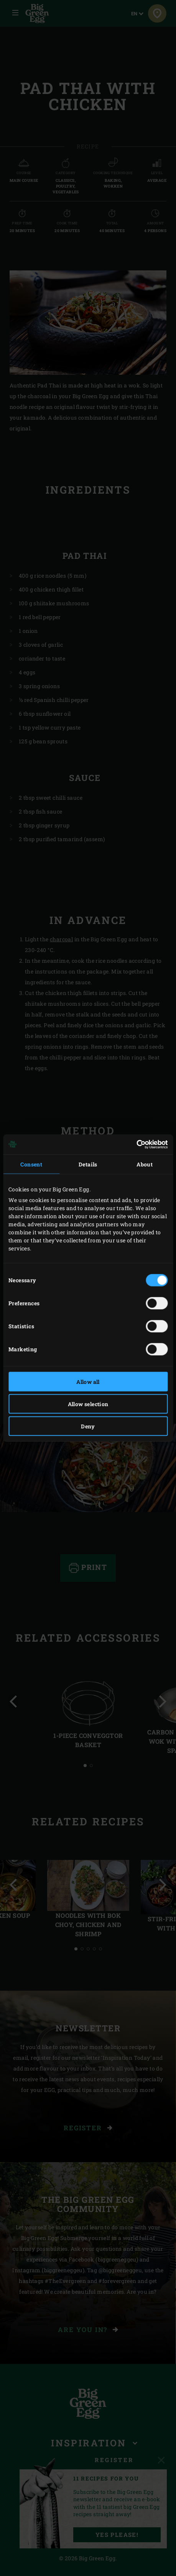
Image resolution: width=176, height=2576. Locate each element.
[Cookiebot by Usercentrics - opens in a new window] (134, 1144)
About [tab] (145, 1164)
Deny (88, 1426)
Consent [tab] (31, 1164)
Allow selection (88, 1403)
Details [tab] (88, 1164)
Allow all (88, 1381)
